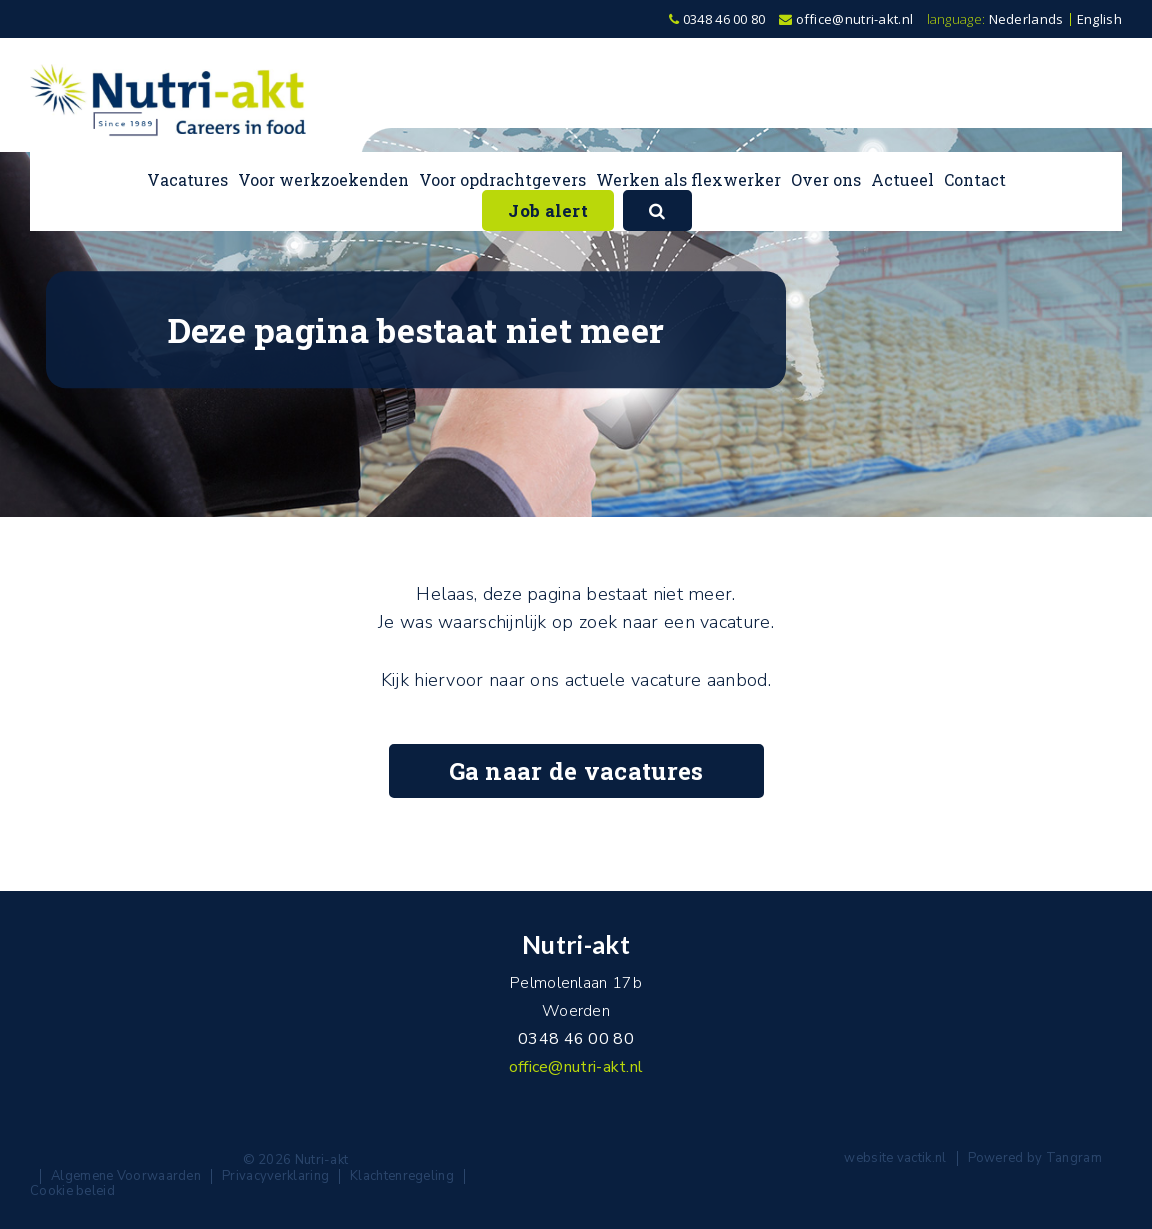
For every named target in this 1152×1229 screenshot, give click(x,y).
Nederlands (1026, 19)
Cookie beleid (72, 1191)
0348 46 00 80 (717, 19)
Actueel (902, 179)
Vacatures (187, 179)
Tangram (1074, 1158)
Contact (975, 179)
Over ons (826, 179)
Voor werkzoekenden (323, 179)
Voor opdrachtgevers (502, 179)
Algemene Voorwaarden (126, 1176)
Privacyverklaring (275, 1176)
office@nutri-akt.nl (846, 19)
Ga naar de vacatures (576, 771)
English (1099, 19)
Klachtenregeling (402, 1176)
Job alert (548, 210)
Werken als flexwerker (688, 179)
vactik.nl (922, 1158)
